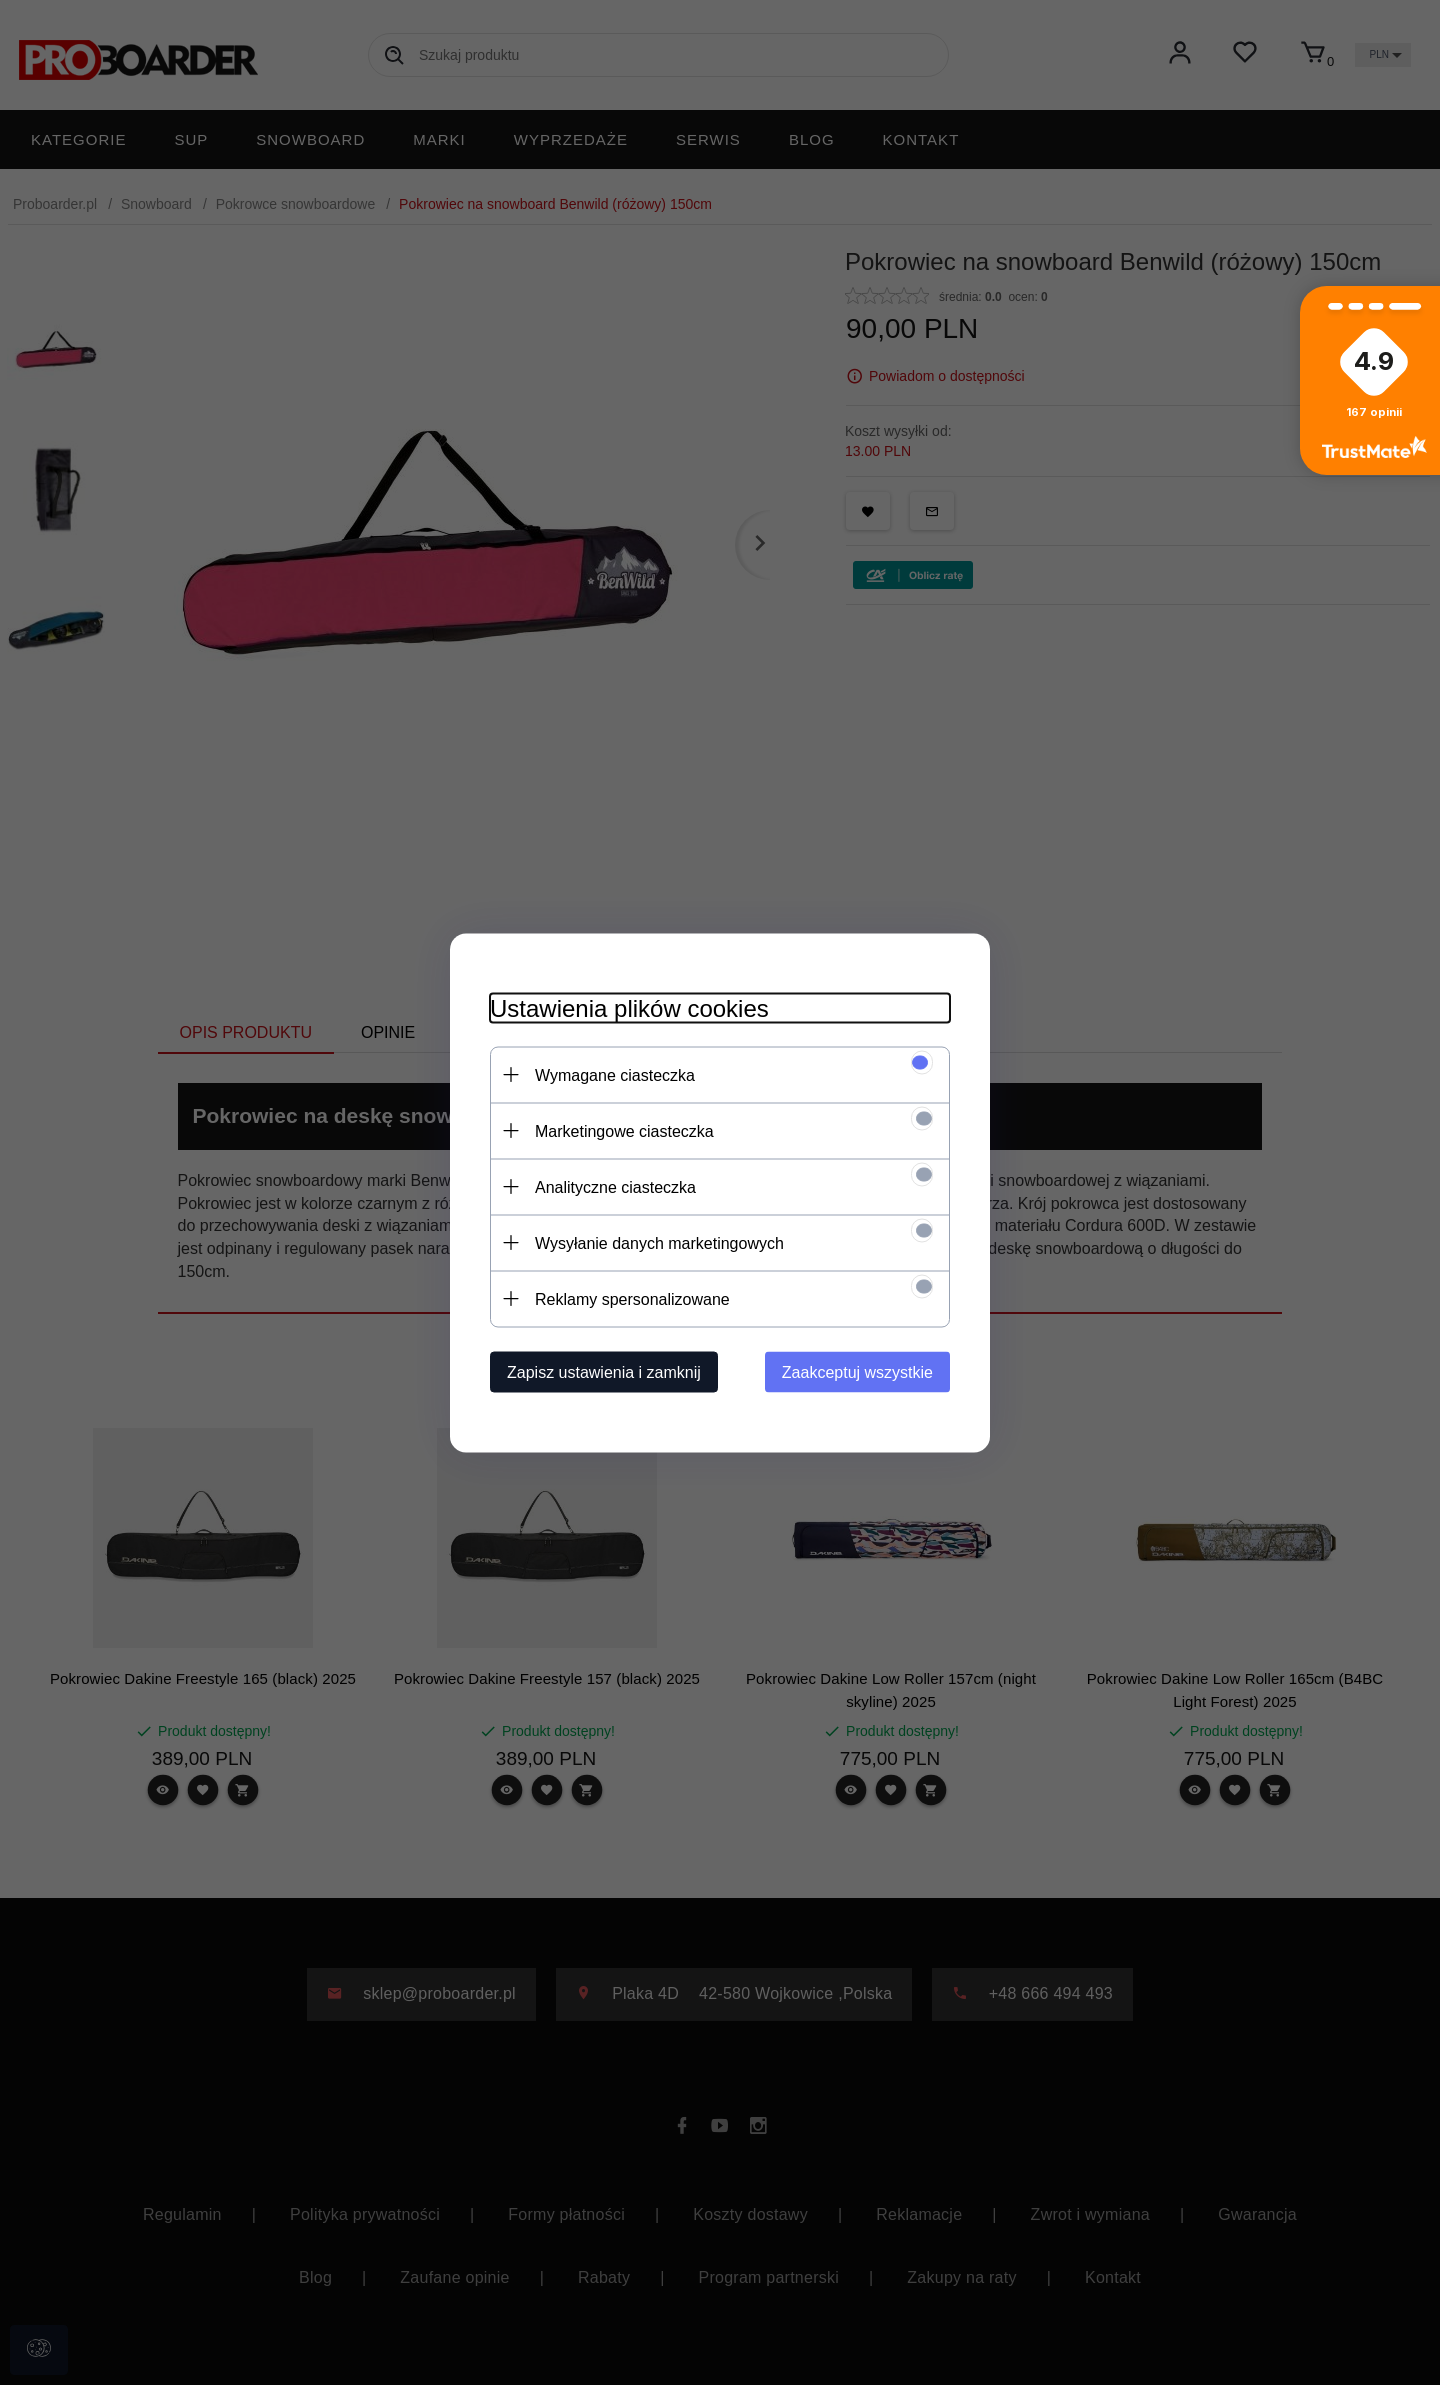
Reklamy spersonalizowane (632, 1298)
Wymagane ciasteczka (615, 1074)
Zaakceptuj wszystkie (857, 1371)
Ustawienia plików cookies (629, 1007)
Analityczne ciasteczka (615, 1186)
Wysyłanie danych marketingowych (659, 1242)
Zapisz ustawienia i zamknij (604, 1371)
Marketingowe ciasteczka (624, 1130)
